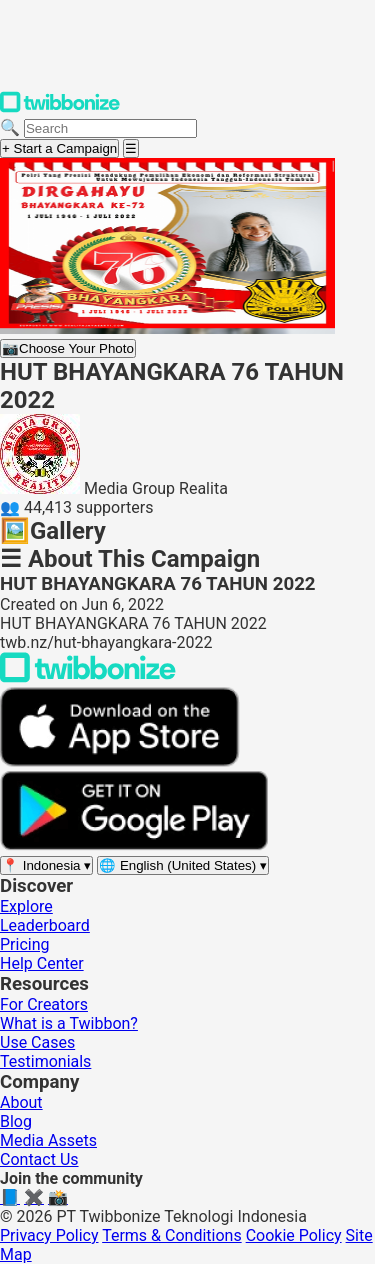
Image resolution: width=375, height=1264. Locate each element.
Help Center (42, 963)
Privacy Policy (49, 1235)
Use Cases (37, 1042)
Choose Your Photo (68, 348)
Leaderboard (45, 925)
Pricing (25, 944)
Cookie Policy (294, 1235)
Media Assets (48, 1140)
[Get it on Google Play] (134, 845)
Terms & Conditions (172, 1235)
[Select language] (183, 865)
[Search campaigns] (110, 128)
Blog (16, 1121)
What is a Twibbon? (69, 1023)
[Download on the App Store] (120, 761)
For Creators (44, 1004)
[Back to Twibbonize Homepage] (88, 677)
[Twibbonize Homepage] (60, 108)
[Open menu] (131, 148)
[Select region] (46, 865)
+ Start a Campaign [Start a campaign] (59, 148)
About (21, 1102)
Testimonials (45, 1061)
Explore (26, 906)
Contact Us (39, 1159)
